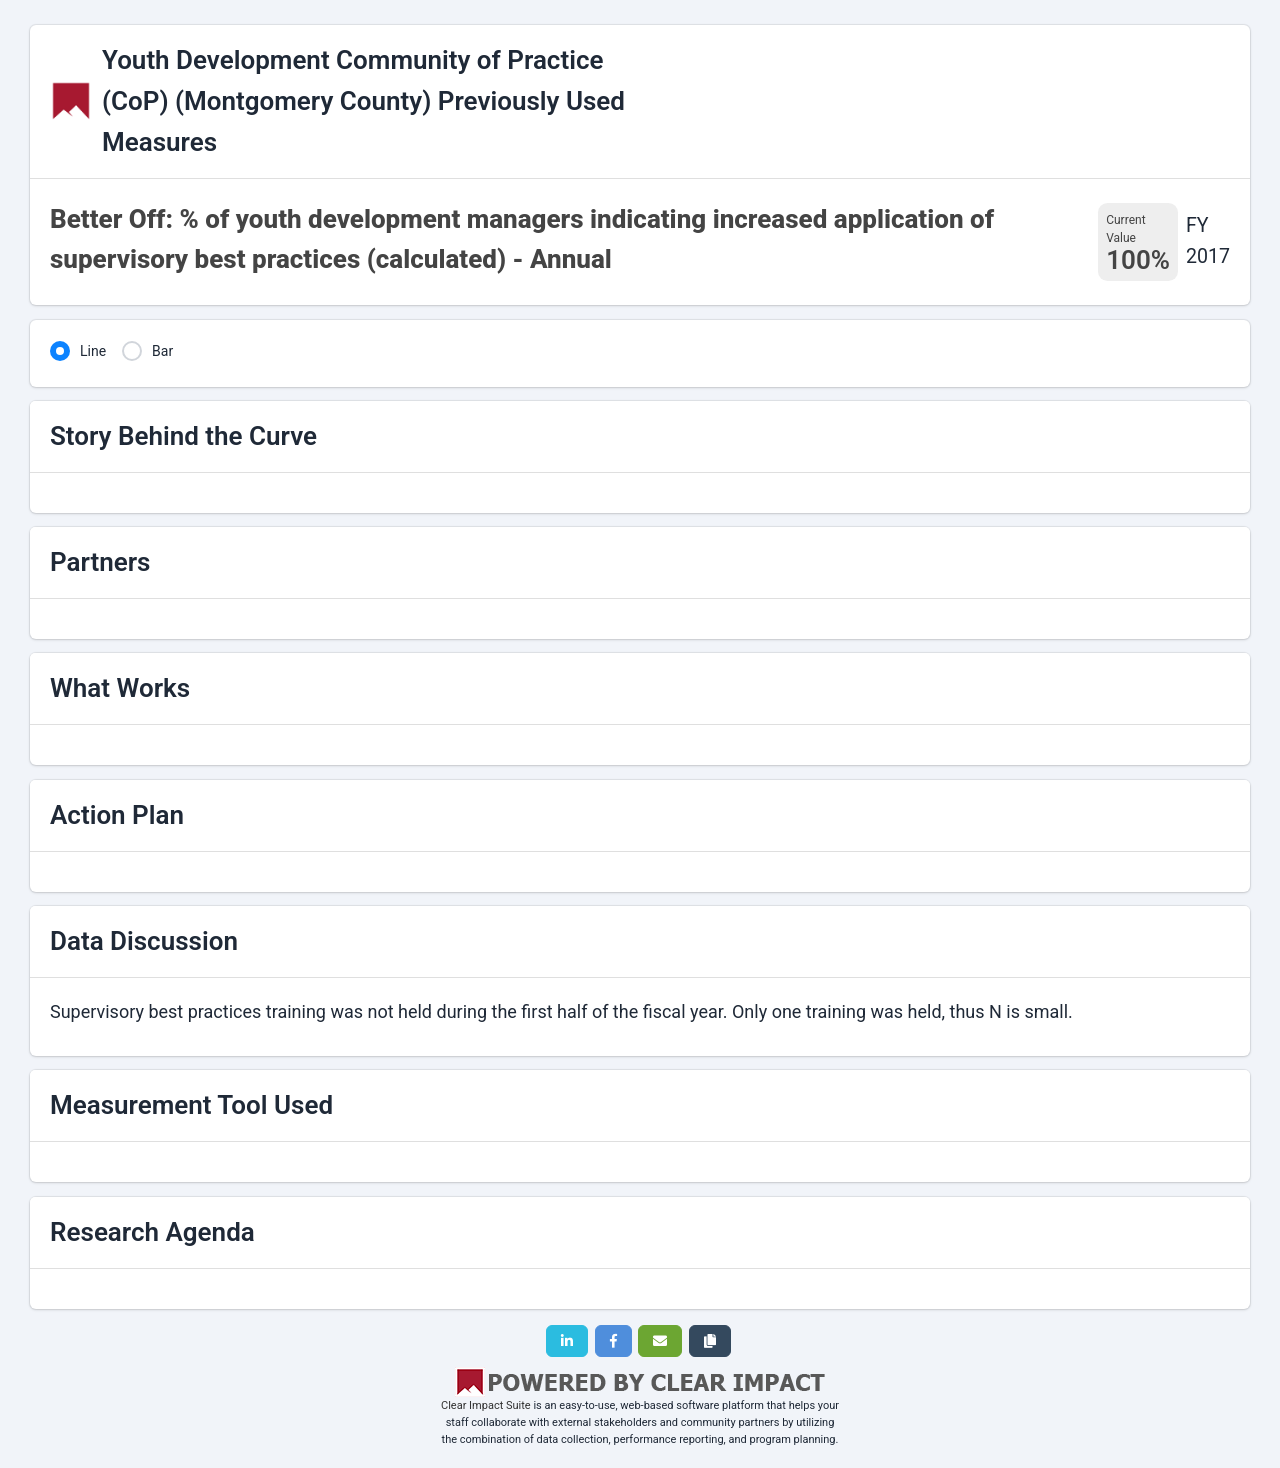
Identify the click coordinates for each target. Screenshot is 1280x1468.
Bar (162, 351)
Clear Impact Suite (486, 1405)
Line (93, 351)
